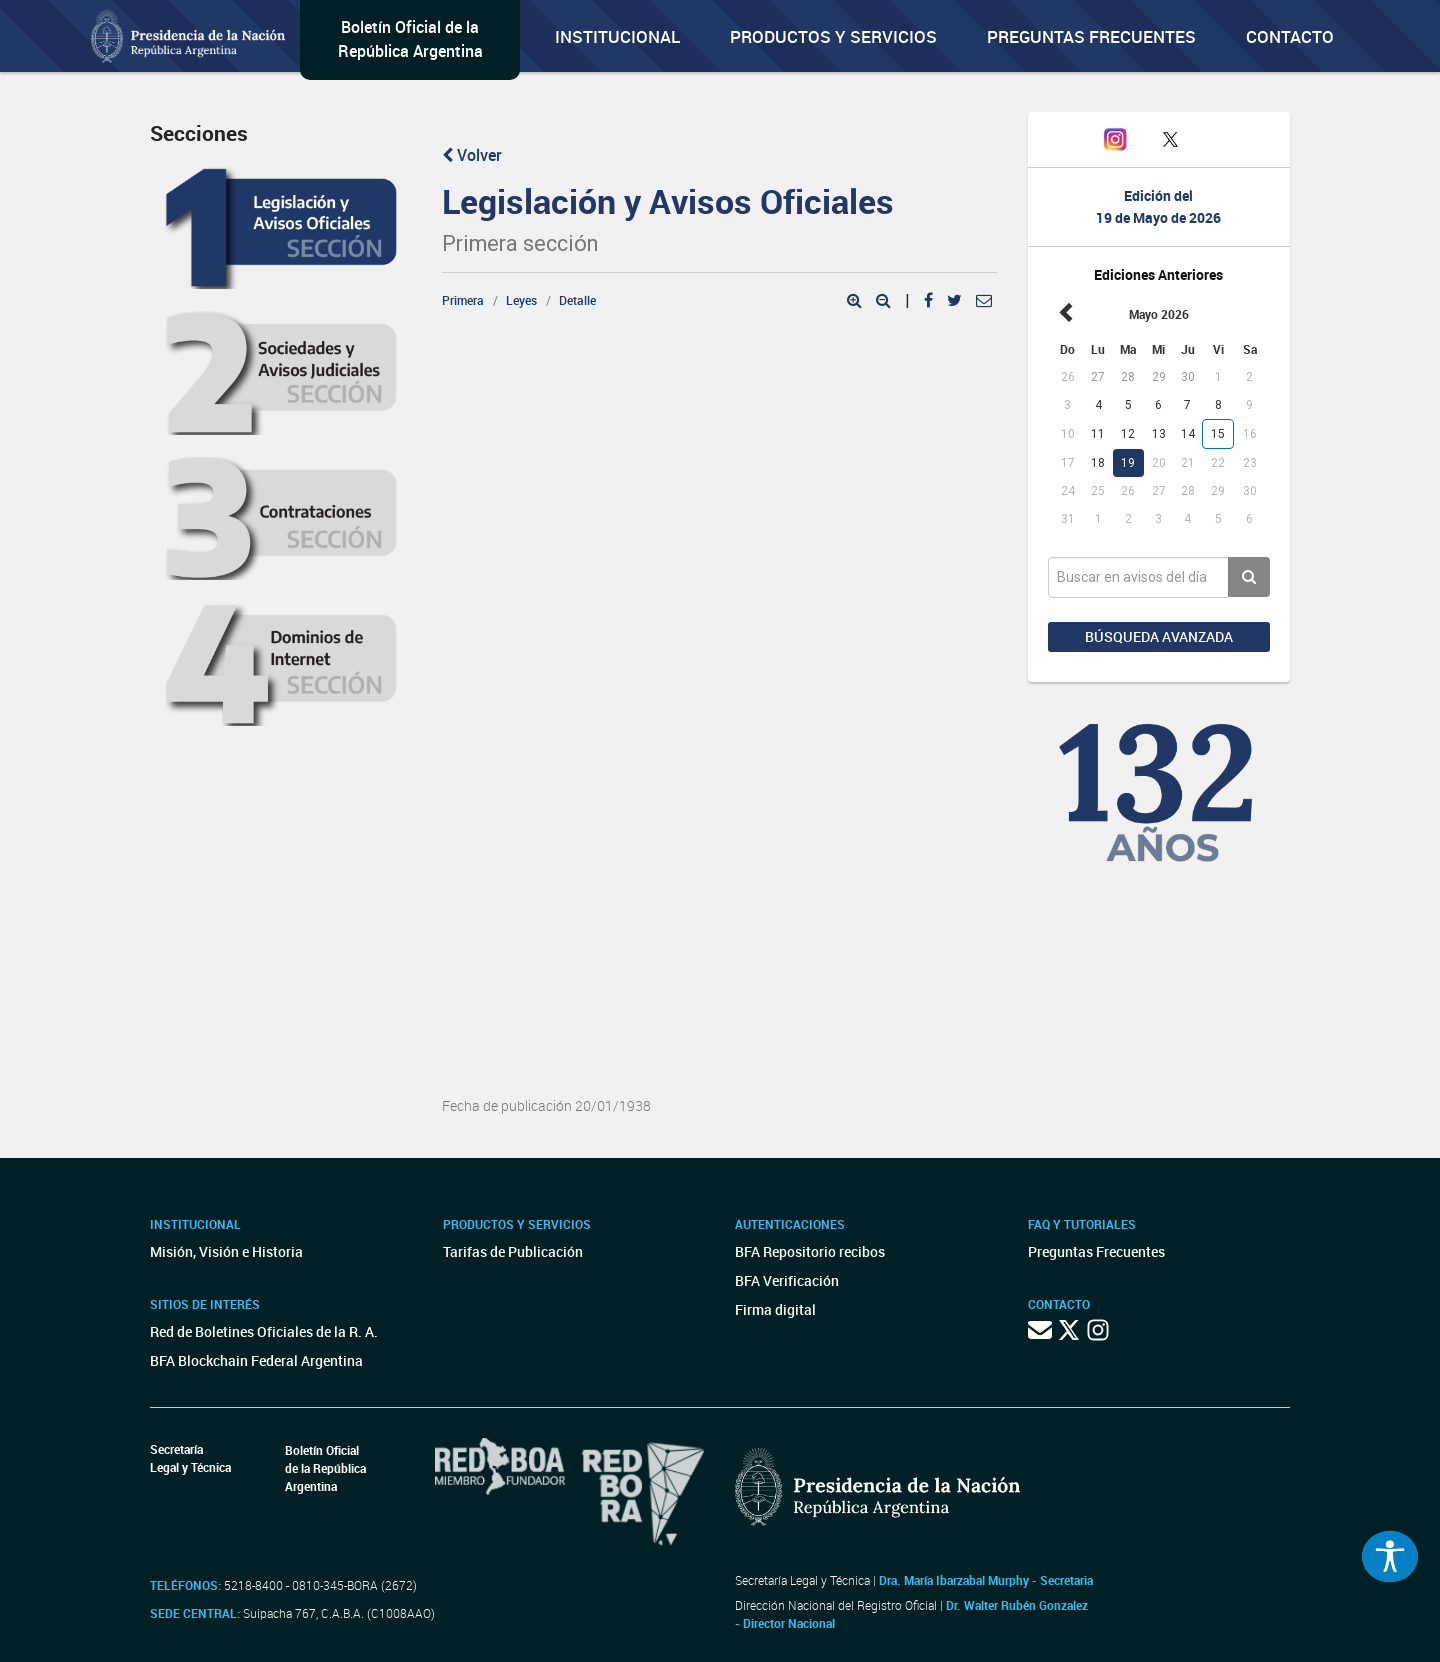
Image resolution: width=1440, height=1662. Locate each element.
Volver (472, 155)
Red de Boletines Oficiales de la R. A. (264, 1331)
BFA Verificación (787, 1280)
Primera (463, 300)
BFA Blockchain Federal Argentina (256, 1360)
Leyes (521, 300)
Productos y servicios (833, 36)
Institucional (617, 36)
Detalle (577, 300)
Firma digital (775, 1309)
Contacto (1290, 36)
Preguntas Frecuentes (1091, 36)
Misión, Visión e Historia (226, 1251)
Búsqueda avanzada (1159, 636)
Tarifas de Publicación (513, 1251)
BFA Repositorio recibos (810, 1251)
